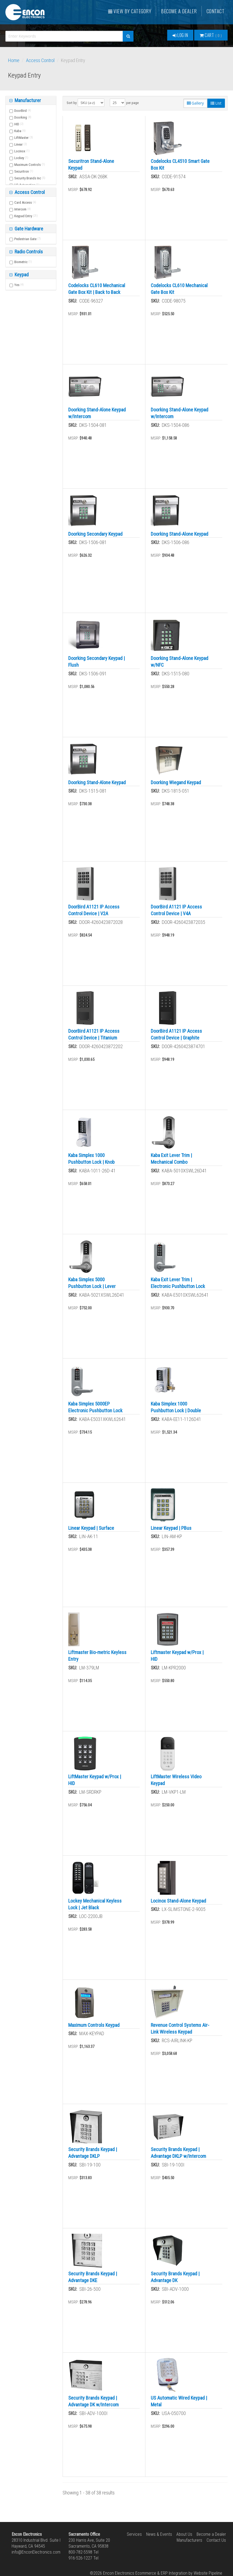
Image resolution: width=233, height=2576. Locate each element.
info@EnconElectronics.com (36, 2552)
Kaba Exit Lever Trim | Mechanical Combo (171, 1158)
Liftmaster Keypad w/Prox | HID (177, 1655)
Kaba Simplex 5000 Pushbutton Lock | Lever (92, 1283)
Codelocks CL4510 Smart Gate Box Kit (180, 164)
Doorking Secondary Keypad (95, 534)
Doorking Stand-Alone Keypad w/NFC (179, 661)
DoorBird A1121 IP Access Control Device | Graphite (176, 1034)
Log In (180, 35)
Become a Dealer (179, 11)
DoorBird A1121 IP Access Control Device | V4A (176, 910)
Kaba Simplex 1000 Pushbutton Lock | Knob (91, 1158)
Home (13, 60)
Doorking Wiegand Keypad (176, 782)
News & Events (159, 2534)
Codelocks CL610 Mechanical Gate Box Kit (179, 289)
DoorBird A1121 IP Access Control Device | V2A (93, 910)
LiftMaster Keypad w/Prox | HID (94, 1780)
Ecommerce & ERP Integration (161, 2573)
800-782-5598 (80, 2552)
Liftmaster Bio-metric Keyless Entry (97, 1655)
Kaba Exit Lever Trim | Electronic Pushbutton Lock (178, 1283)
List (216, 103)
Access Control (40, 60)
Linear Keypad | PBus (171, 1528)
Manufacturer (27, 100)
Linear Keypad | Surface (91, 1528)
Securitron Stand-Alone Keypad (91, 164)
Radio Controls (28, 251)
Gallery (195, 103)
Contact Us (216, 2540)
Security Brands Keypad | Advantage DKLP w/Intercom (178, 2152)
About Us (184, 2534)
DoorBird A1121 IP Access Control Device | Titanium (93, 1034)
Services (134, 2534)
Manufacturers (189, 2540)
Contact (216, 11)
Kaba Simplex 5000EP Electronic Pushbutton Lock (95, 1407)
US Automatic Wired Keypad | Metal (179, 2401)
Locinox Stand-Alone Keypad (178, 1901)
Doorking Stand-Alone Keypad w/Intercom (97, 413)
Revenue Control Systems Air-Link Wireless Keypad (180, 2028)
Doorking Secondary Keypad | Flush (96, 661)
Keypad (21, 274)
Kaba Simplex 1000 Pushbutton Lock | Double (176, 1407)
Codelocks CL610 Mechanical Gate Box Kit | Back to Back (96, 289)
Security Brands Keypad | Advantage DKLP (92, 2152)
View (129, 11)
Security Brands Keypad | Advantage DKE (92, 2277)
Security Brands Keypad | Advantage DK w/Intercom (93, 2401)
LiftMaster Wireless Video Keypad (176, 1780)
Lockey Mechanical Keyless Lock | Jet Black (95, 1904)
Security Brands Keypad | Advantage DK (175, 2277)
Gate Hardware (28, 229)
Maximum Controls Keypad (93, 2025)
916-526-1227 (80, 2558)
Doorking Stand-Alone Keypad (179, 534)
